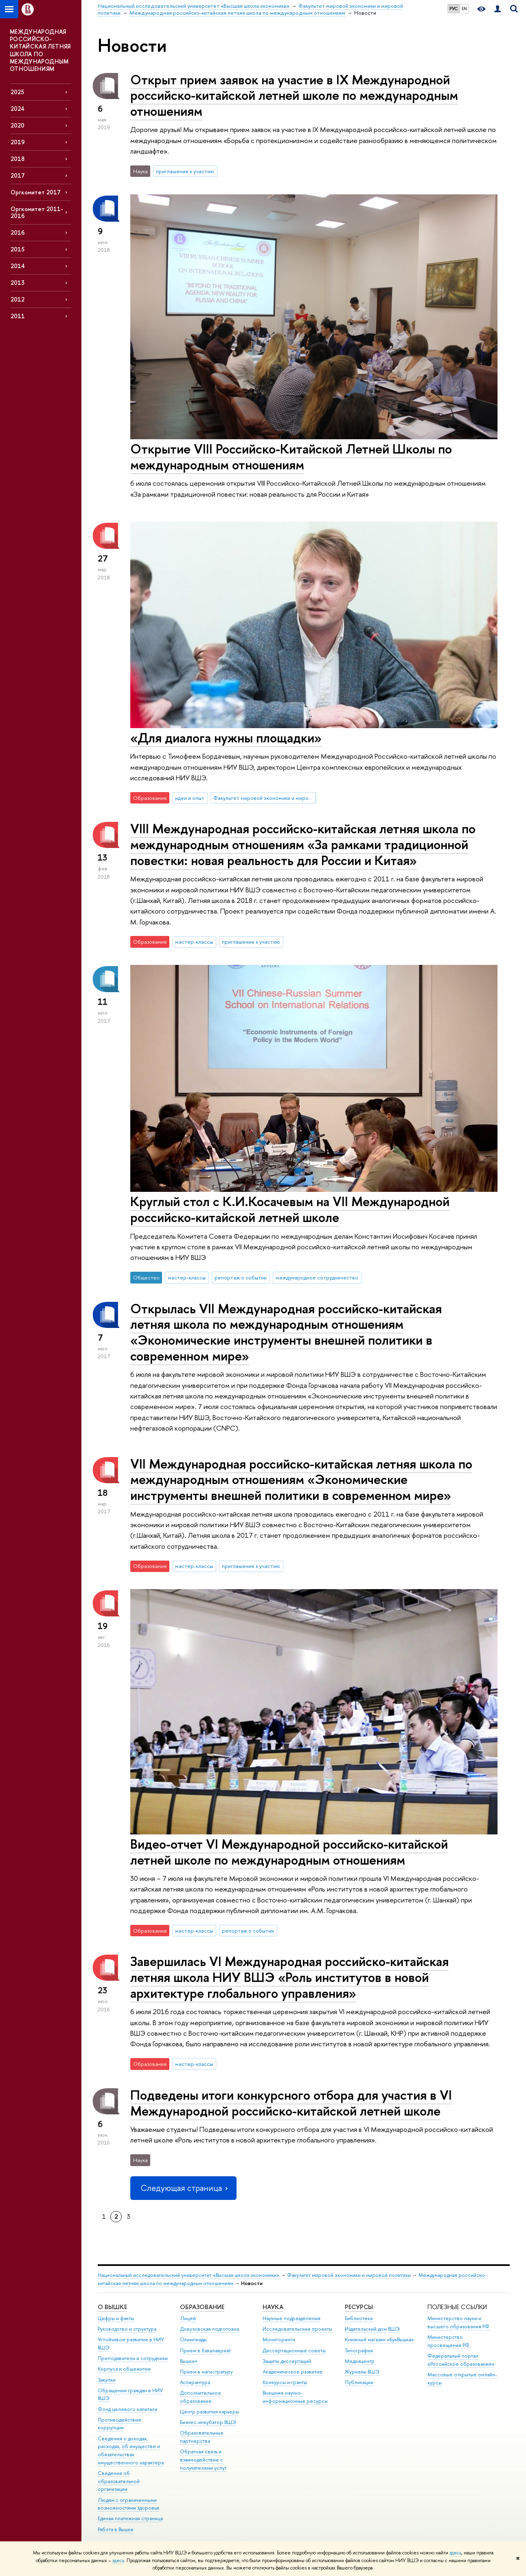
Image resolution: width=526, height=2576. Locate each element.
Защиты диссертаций (287, 2361)
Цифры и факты (116, 2318)
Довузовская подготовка (209, 2328)
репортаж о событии (241, 1277)
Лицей (188, 2318)
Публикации (359, 2382)
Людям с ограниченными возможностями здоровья (128, 2504)
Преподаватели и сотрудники (133, 2358)
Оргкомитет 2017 (36, 192)
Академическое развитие (292, 2371)
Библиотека (359, 2318)
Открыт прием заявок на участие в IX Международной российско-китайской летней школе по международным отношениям (294, 95)
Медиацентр (360, 2361)
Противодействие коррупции (119, 2423)
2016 (18, 232)
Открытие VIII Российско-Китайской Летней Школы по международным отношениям (291, 456)
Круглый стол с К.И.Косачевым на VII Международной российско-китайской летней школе (289, 1209)
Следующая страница (183, 2187)
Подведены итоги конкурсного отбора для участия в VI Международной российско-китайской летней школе (291, 2103)
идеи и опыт (189, 797)
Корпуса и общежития (124, 2368)
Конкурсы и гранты (285, 2382)
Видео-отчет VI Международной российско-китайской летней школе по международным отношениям (289, 1852)
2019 (18, 142)
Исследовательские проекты (297, 2328)
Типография (359, 2350)
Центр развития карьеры (209, 2411)
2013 (17, 282)
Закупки (107, 2379)
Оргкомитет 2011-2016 (37, 212)
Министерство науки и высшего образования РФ (458, 2322)
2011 (18, 316)
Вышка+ (189, 2361)
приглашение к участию (185, 171)
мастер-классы (194, 941)
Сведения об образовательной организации (119, 2481)
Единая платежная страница (130, 2518)
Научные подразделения (291, 2318)
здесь (455, 2553)
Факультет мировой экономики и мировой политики (264, 797)
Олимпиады (193, 2339)
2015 (17, 249)
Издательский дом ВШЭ (372, 2328)
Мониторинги (279, 2339)
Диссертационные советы (294, 2350)
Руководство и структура (127, 2328)
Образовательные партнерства (202, 2436)
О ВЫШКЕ (112, 2307)
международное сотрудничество (317, 1277)
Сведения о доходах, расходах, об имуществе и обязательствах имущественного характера (131, 2450)
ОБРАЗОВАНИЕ (202, 2307)
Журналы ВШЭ (362, 2371)
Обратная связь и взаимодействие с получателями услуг (203, 2459)
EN (464, 8)
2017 (18, 175)
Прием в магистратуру (206, 2371)
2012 (17, 299)
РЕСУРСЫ (359, 2307)
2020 (17, 125)
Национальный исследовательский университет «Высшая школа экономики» (188, 2275)
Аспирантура (195, 2382)
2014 (18, 266)
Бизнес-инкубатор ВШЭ (208, 2422)
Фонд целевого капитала (127, 2409)
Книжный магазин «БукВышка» (379, 2339)
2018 (17, 159)
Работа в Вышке (116, 2529)
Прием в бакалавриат (205, 2350)
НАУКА (273, 2307)
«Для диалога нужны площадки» (226, 737)
